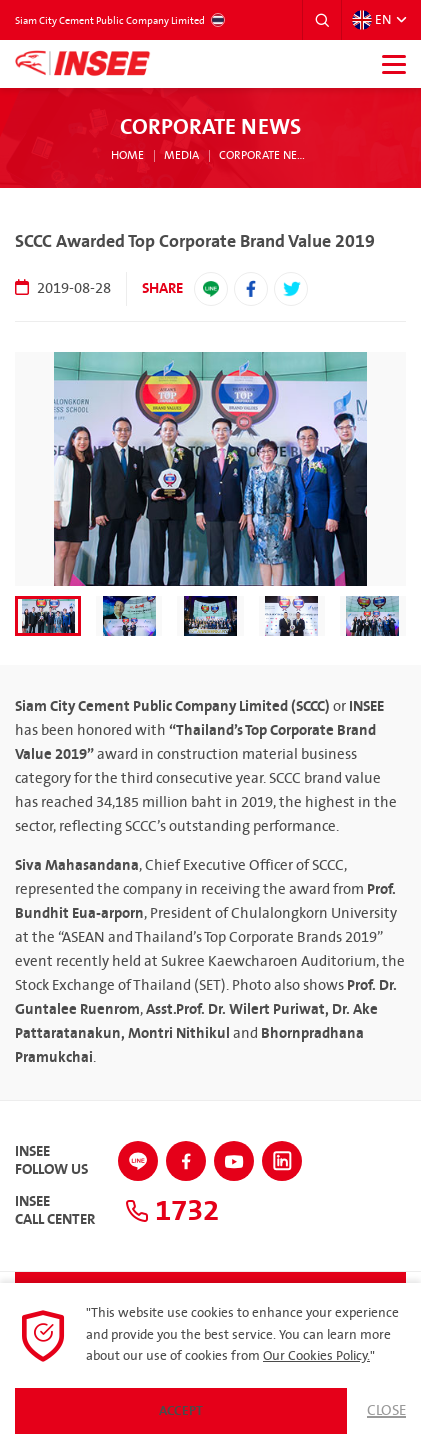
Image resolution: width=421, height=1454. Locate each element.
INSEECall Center (55, 1211)
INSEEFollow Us (51, 1161)
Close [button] (386, 1411)
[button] (322, 20)
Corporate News (265, 156)
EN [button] (371, 20)
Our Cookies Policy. (316, 1356)
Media (181, 156)
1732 (172, 1211)
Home (127, 156)
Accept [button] (181, 1411)
